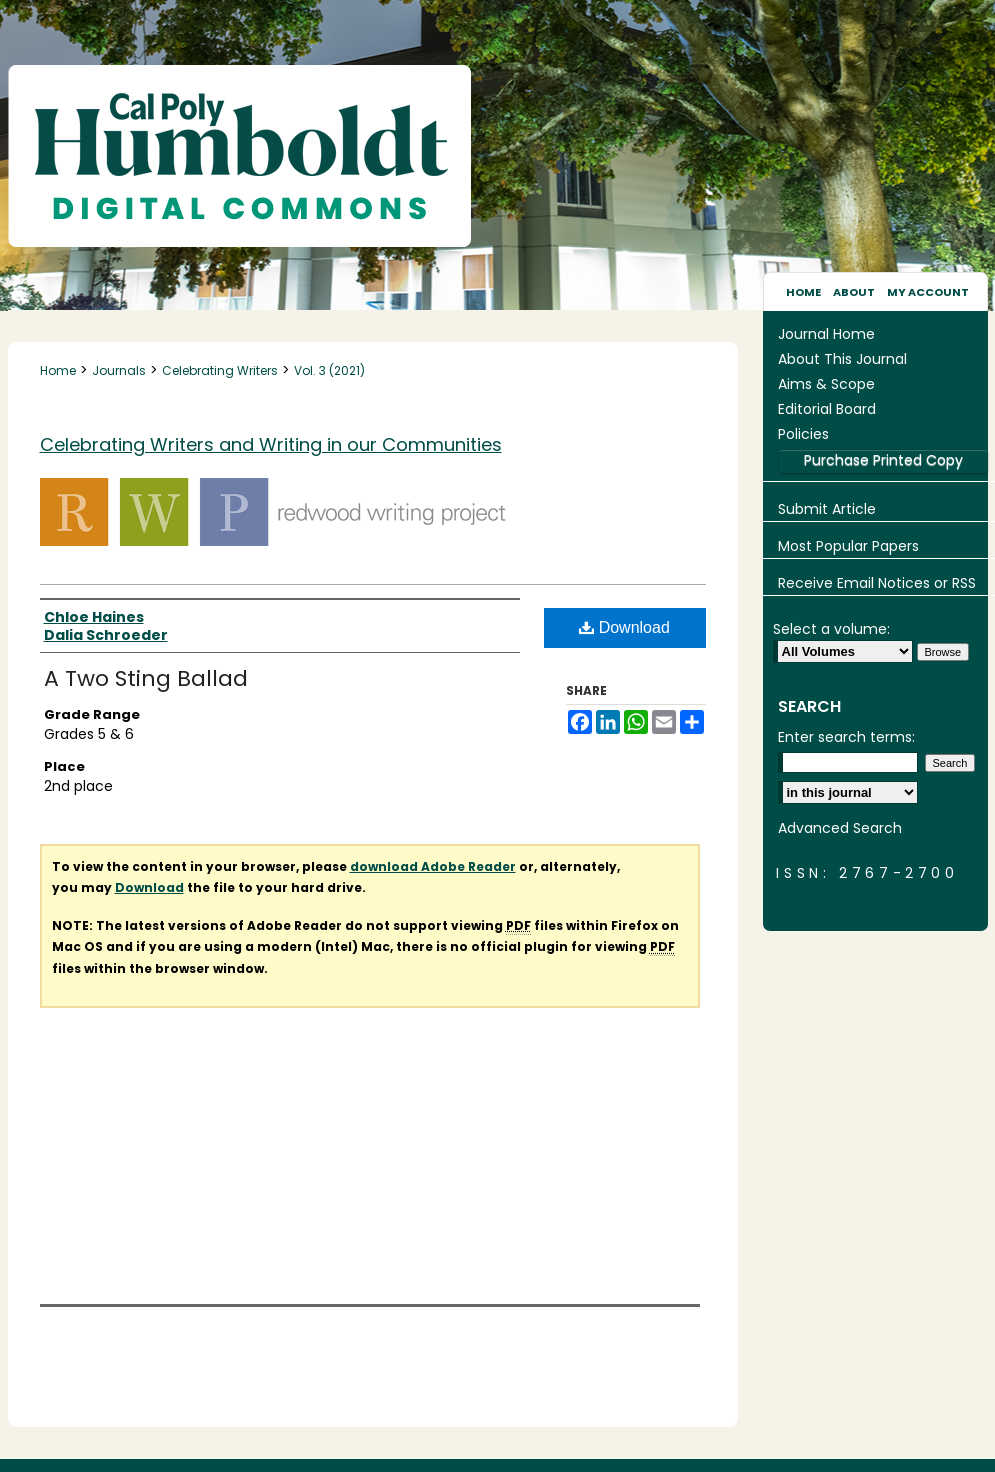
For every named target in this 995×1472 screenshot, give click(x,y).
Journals (119, 370)
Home (58, 370)
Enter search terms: (846, 737)
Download (624, 627)
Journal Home (826, 334)
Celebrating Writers (220, 370)
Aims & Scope (826, 384)
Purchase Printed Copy (883, 460)
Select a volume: (831, 629)
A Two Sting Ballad (146, 678)
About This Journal (842, 359)
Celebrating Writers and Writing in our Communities (271, 444)
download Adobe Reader (433, 866)
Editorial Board (827, 409)
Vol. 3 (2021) (329, 370)
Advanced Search (840, 828)
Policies (803, 434)
